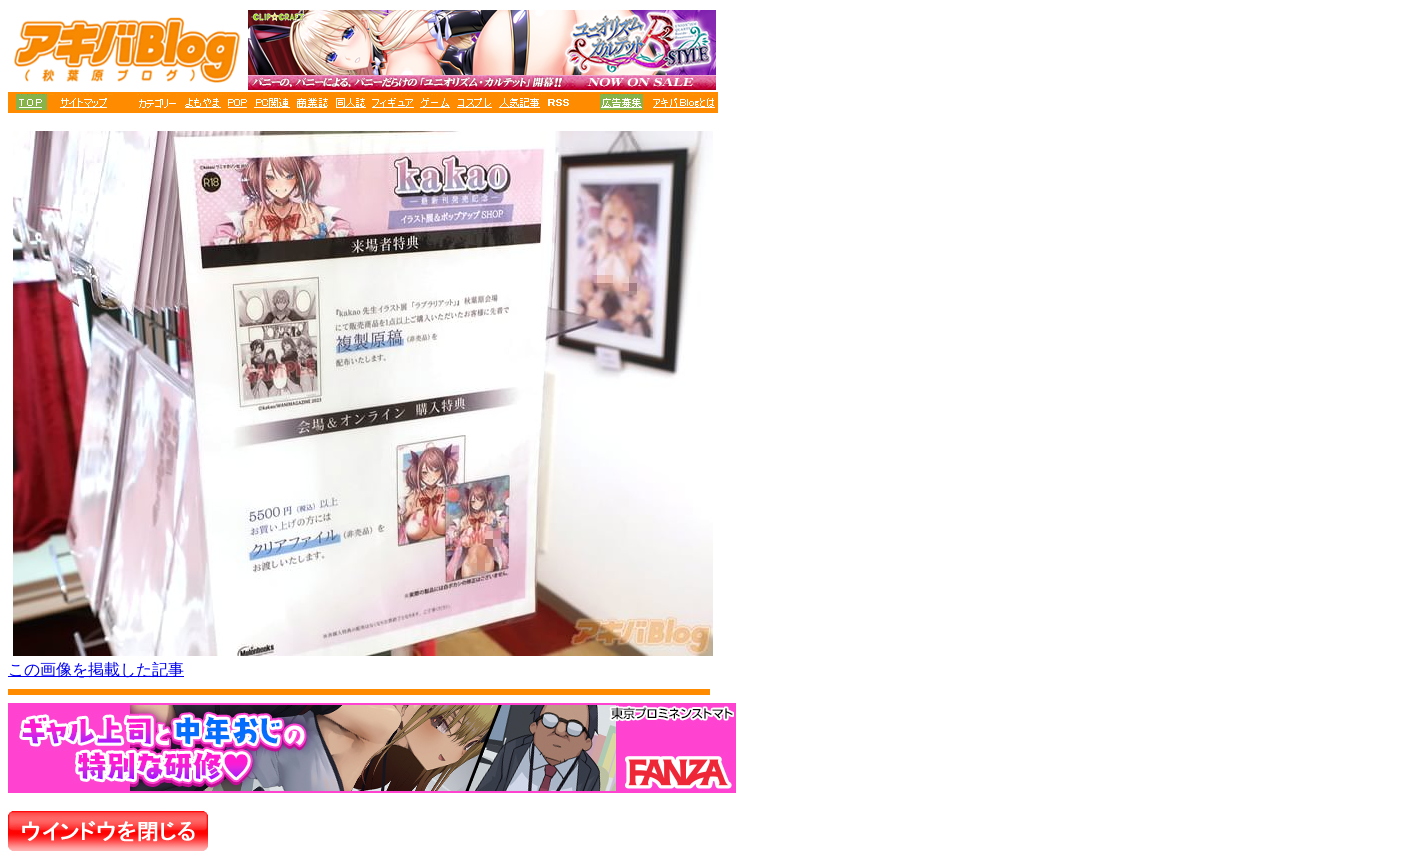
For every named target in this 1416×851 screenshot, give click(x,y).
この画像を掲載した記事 (96, 669)
